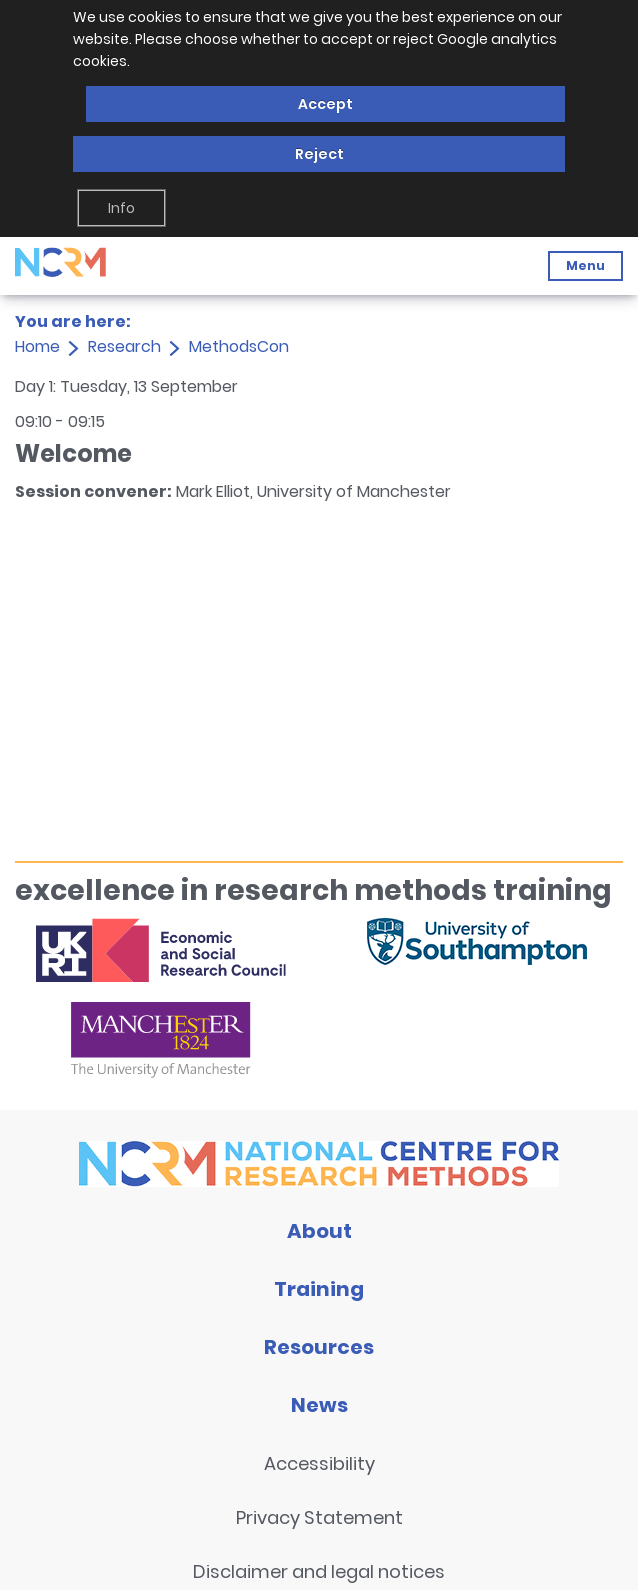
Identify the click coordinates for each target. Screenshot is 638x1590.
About (319, 1231)
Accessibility (319, 1463)
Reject (319, 154)
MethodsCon (239, 346)
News (319, 1405)
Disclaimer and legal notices (319, 1571)
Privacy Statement (319, 1517)
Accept (325, 104)
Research (124, 346)
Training (319, 1289)
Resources (319, 1347)
